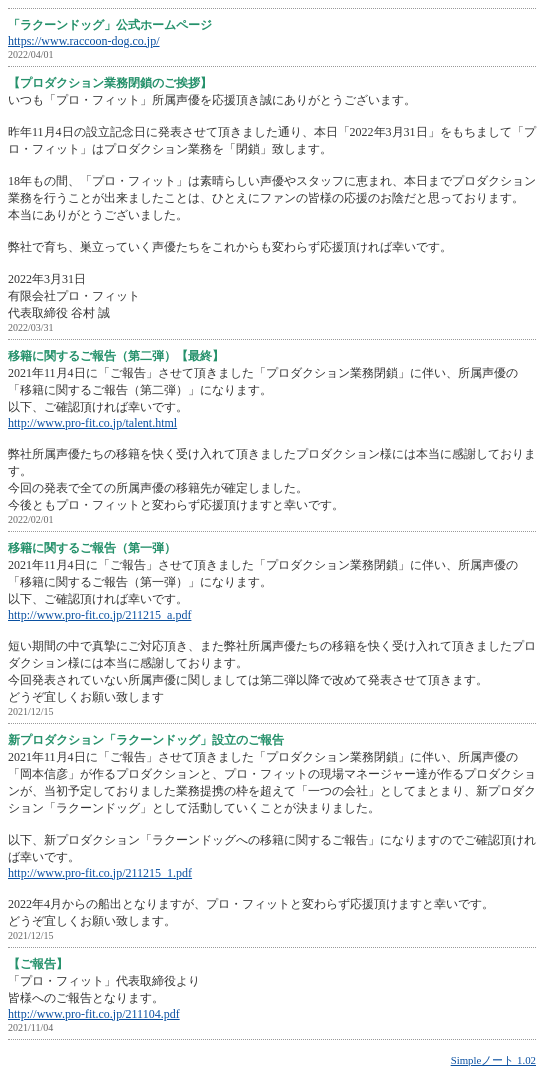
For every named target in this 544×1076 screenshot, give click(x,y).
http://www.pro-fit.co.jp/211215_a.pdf (99, 615)
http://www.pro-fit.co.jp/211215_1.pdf (100, 873)
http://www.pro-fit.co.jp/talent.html (92, 423)
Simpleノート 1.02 (493, 1060)
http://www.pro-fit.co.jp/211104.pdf (94, 1014)
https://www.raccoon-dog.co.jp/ (84, 41)
